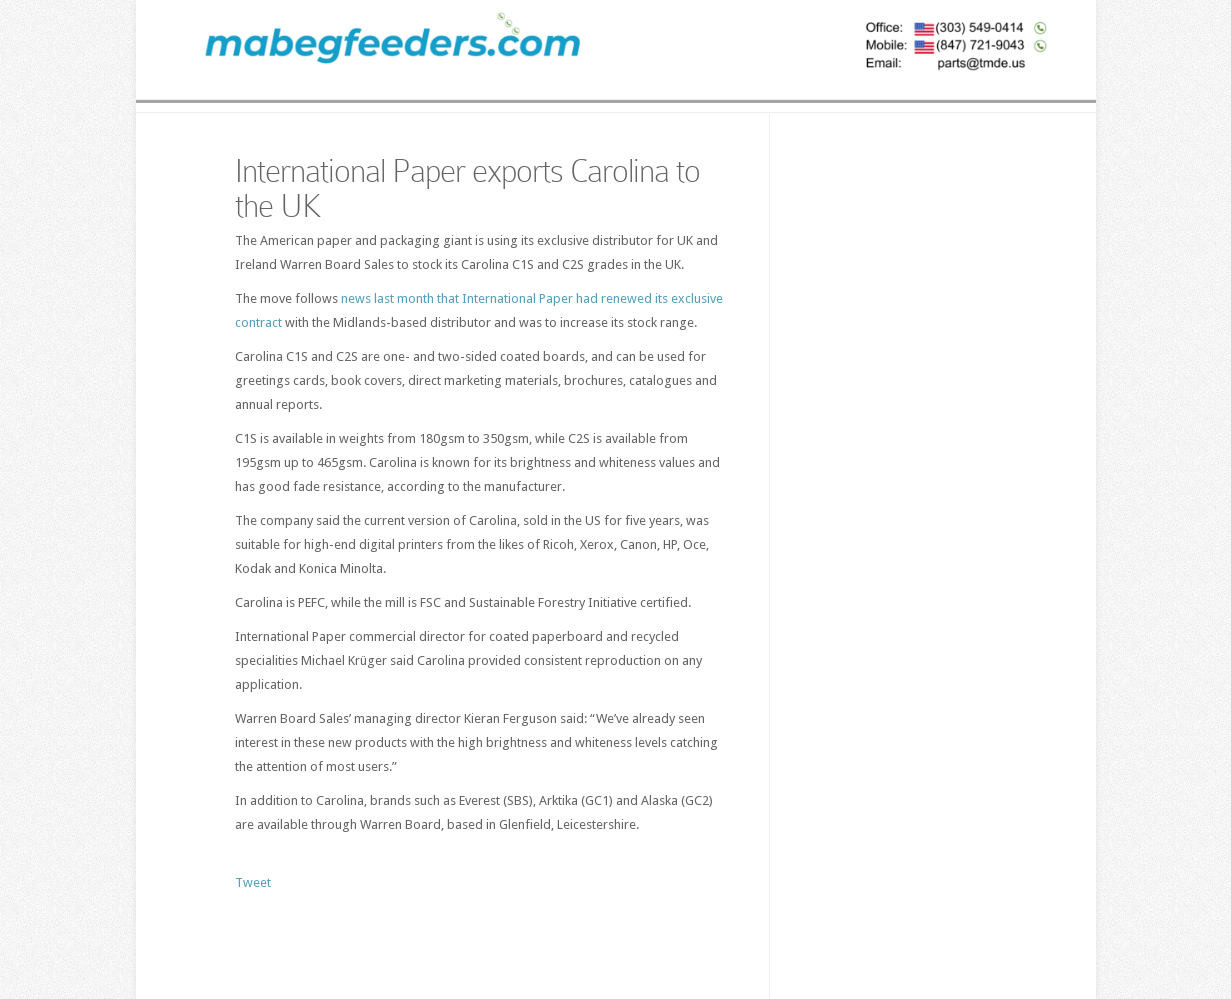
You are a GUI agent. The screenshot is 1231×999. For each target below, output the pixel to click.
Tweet (253, 882)
